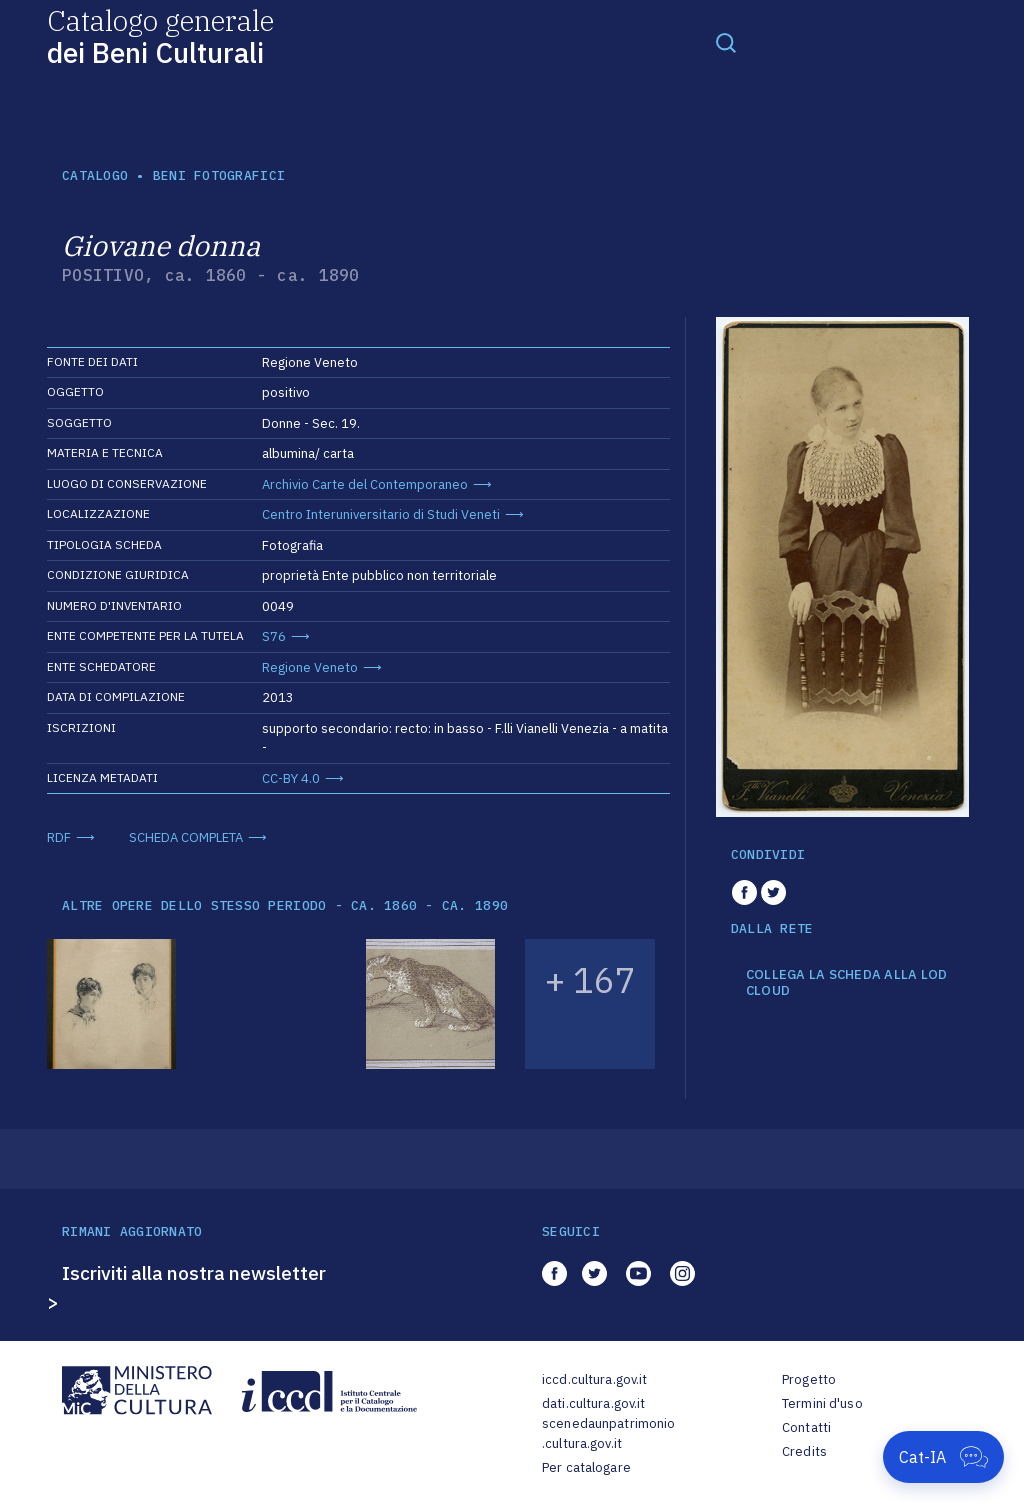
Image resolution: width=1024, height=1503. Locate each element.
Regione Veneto (310, 667)
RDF (59, 837)
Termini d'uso (822, 1403)
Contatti (806, 1427)
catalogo (95, 175)
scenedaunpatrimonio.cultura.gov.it (608, 1433)
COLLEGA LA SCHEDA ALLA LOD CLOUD (847, 982)
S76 (274, 636)
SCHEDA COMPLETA (186, 837)
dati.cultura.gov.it (593, 1403)
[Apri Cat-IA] (943, 1457)
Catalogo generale (160, 35)
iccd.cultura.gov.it (594, 1379)
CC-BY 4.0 (291, 778)
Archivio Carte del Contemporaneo (365, 484)
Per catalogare (586, 1467)
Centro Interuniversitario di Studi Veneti (381, 514)
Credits (804, 1451)
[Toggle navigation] (726, 42)
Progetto (809, 1379)
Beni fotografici (219, 175)
